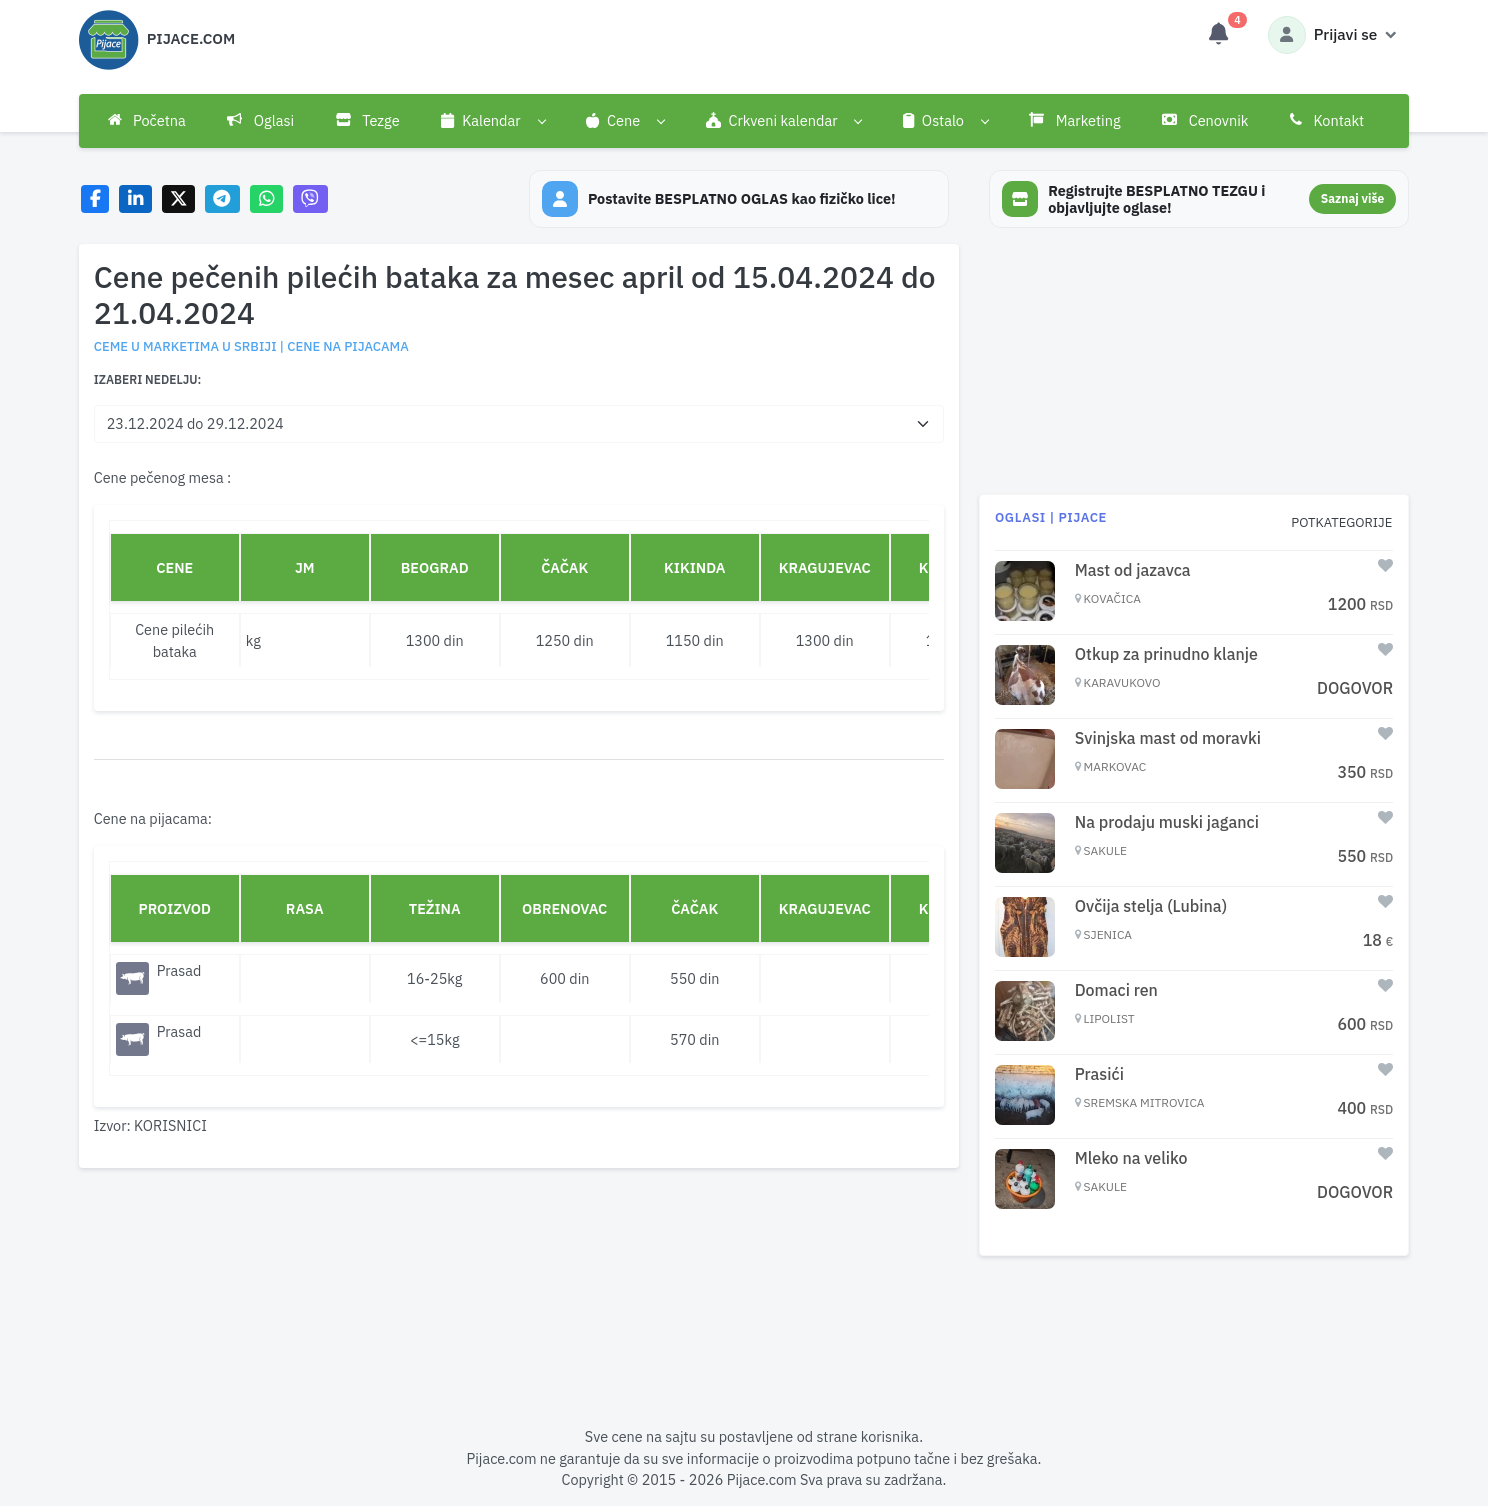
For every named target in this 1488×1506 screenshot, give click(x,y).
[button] (492, 121)
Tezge (368, 120)
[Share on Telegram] (223, 199)
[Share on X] (178, 199)
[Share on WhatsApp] (266, 199)
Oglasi (260, 120)
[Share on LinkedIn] (135, 199)
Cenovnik (1205, 120)
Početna (147, 120)
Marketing (1074, 120)
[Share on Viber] (311, 199)
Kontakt (1327, 120)
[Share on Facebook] (95, 199)
